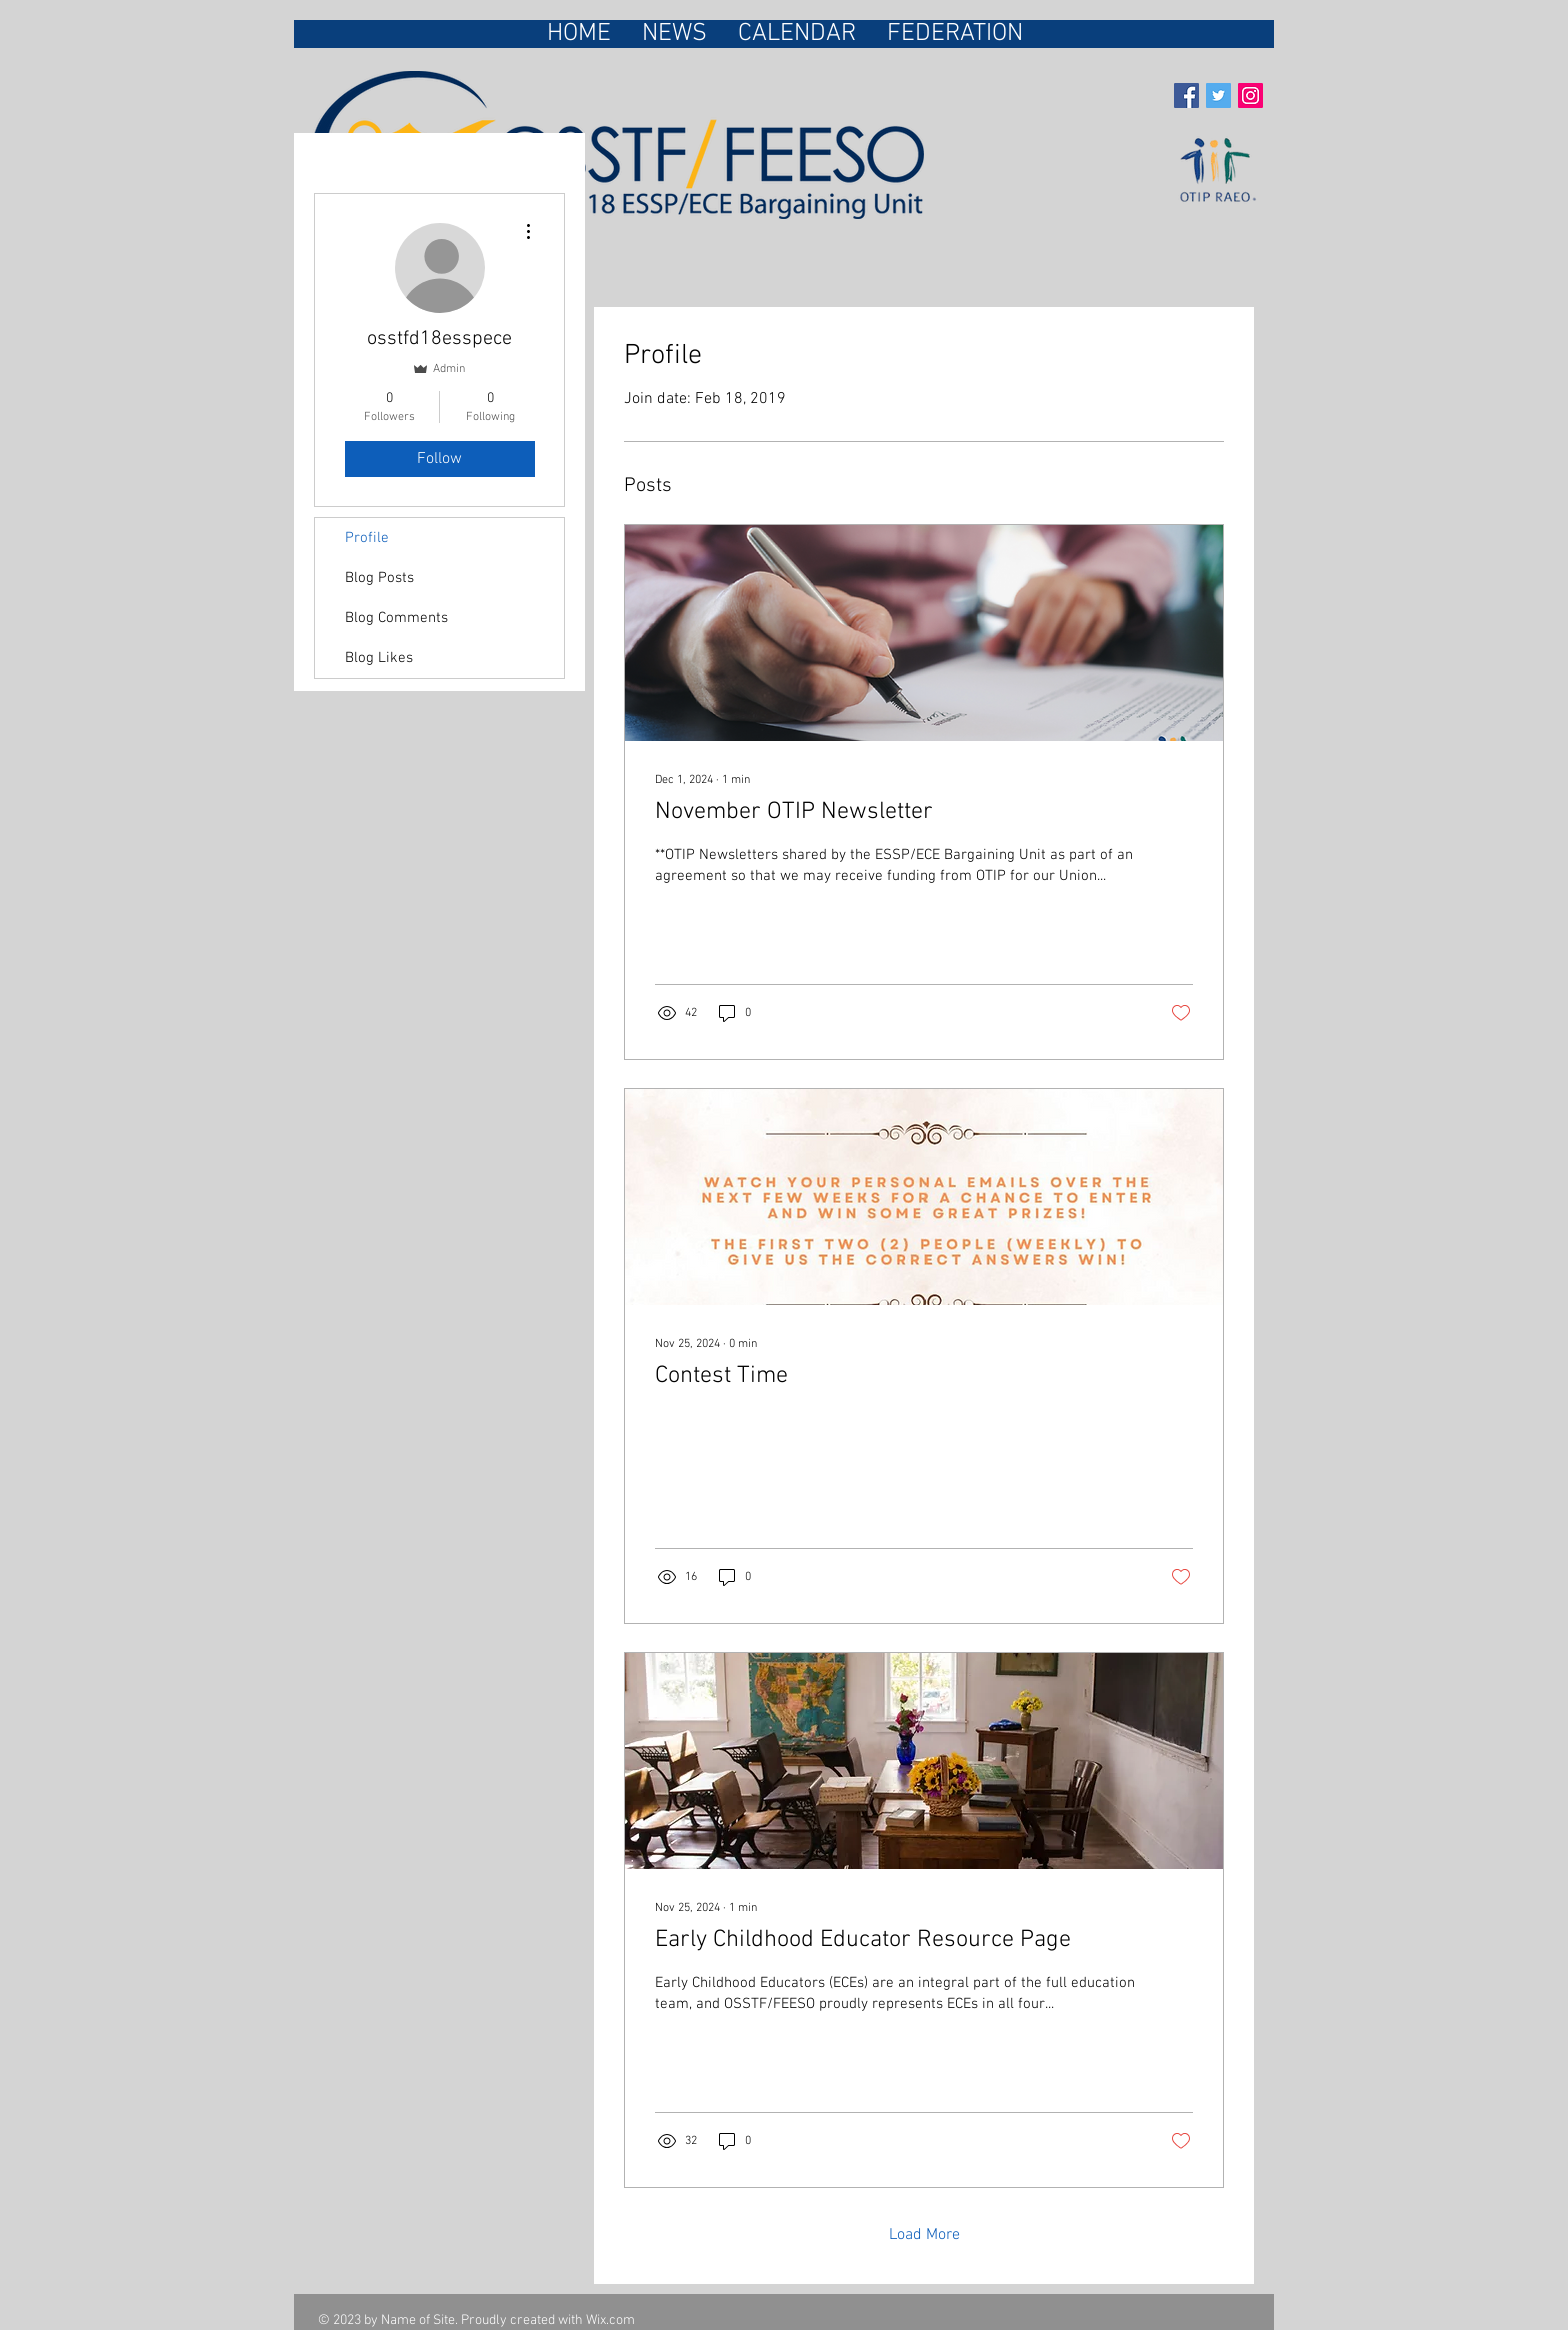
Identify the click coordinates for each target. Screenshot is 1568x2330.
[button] (954, 34)
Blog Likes (379, 658)
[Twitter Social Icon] (1218, 95)
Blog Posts (379, 578)
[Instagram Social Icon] (1250, 95)
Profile (367, 538)
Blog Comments (396, 618)
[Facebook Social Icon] (1186, 95)
